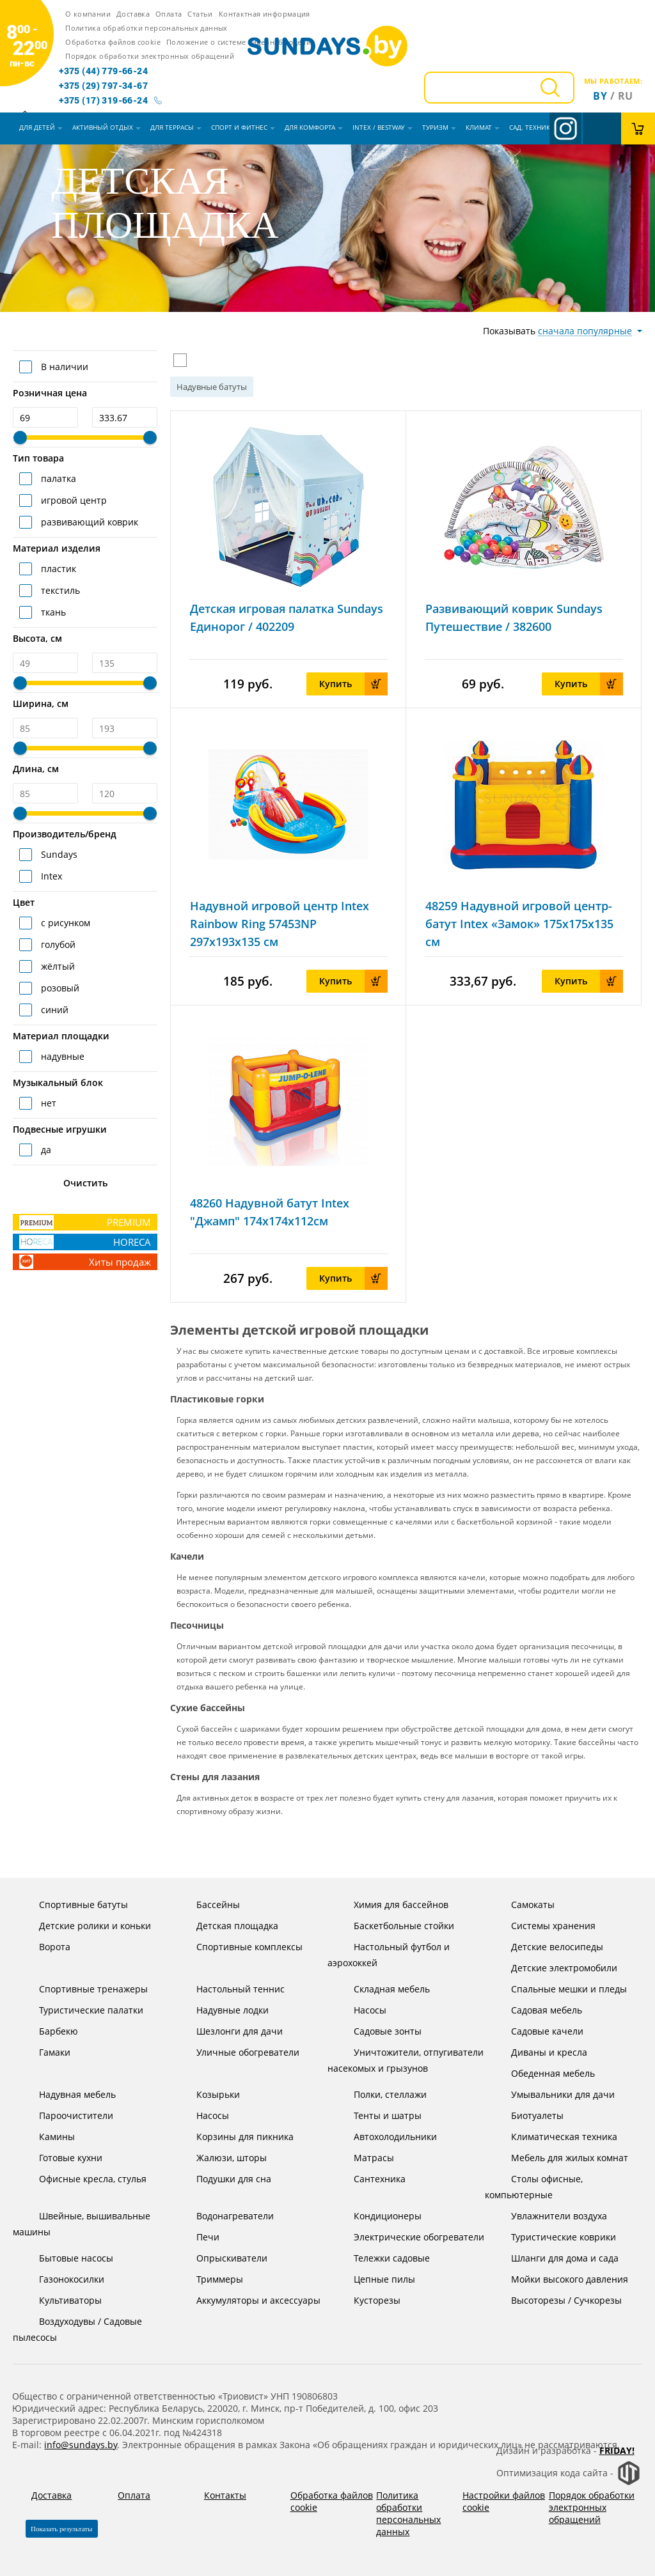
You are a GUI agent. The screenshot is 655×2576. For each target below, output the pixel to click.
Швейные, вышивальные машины (81, 2223)
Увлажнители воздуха (549, 2216)
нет (47, 1103)
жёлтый (56, 966)
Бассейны (208, 1905)
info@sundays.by (80, 2445)
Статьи (199, 14)
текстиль (59, 590)
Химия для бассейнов (391, 1905)
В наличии (63, 367)
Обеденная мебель (543, 2073)
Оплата (168, 14)
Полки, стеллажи (380, 2094)
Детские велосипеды (547, 1947)
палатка (57, 478)
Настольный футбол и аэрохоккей (389, 1954)
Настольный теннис (231, 1989)
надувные (61, 1056)
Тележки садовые (382, 2258)
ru (625, 96)
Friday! (617, 2450)
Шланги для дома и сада (555, 2258)
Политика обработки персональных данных (146, 28)
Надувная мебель (67, 2094)
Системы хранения (543, 1926)
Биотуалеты (527, 2115)
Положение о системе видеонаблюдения (240, 42)
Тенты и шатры (378, 2115)
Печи (198, 2237)
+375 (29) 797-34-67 (103, 85)
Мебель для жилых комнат (559, 2158)
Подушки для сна (224, 2179)
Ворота (44, 1947)
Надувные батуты (212, 386)
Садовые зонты (378, 2031)
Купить (353, 683)
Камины (47, 2137)
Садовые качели (537, 2031)
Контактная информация (264, 14)
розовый (58, 988)
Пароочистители (66, 2115)
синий (53, 1010)
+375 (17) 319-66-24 (103, 100)
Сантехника (370, 2179)
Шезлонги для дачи (230, 2031)
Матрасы (364, 2158)
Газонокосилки (61, 2279)
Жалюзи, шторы (222, 2158)
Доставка (133, 14)
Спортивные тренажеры (83, 1989)
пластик (57, 569)
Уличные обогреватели (238, 2052)
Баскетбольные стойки (394, 1926)
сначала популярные (585, 331)
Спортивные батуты (73, 1905)
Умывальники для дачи (553, 2094)
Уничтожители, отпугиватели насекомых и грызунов (406, 2059)
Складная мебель (382, 1989)
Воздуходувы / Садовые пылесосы (77, 2328)
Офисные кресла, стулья (82, 2179)
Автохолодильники (385, 2137)
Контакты (225, 2495)
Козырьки (208, 2094)
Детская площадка (227, 1926)
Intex (50, 876)
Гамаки (44, 2052)
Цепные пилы (374, 2279)
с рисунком (64, 923)
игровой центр (72, 500)
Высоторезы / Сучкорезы (556, 2300)
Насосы (360, 2010)
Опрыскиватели (222, 2258)
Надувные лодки (223, 2010)
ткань (52, 612)
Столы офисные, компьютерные (534, 2186)
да (44, 1150)
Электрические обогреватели (409, 2237)
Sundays (57, 854)
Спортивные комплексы (240, 1947)
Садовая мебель (536, 2010)
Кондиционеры (378, 2216)
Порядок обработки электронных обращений (149, 56)
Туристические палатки (81, 2010)
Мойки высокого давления (559, 2279)
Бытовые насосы (66, 2258)
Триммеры (210, 2279)
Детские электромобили (554, 1968)
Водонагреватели (225, 2216)
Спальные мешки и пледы (559, 1989)
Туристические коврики (553, 2237)
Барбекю (48, 2031)
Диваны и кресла (539, 2052)
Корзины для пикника (235, 2137)
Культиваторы (60, 2300)
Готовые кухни (60, 2158)
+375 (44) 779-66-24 (103, 70)
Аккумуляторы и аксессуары (248, 2300)
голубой (56, 944)
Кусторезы (367, 2300)
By (600, 96)
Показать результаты (62, 2529)
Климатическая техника (554, 2137)
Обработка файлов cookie (113, 42)
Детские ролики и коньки (85, 1926)
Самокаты (523, 1905)
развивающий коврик (88, 522)
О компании (88, 14)
